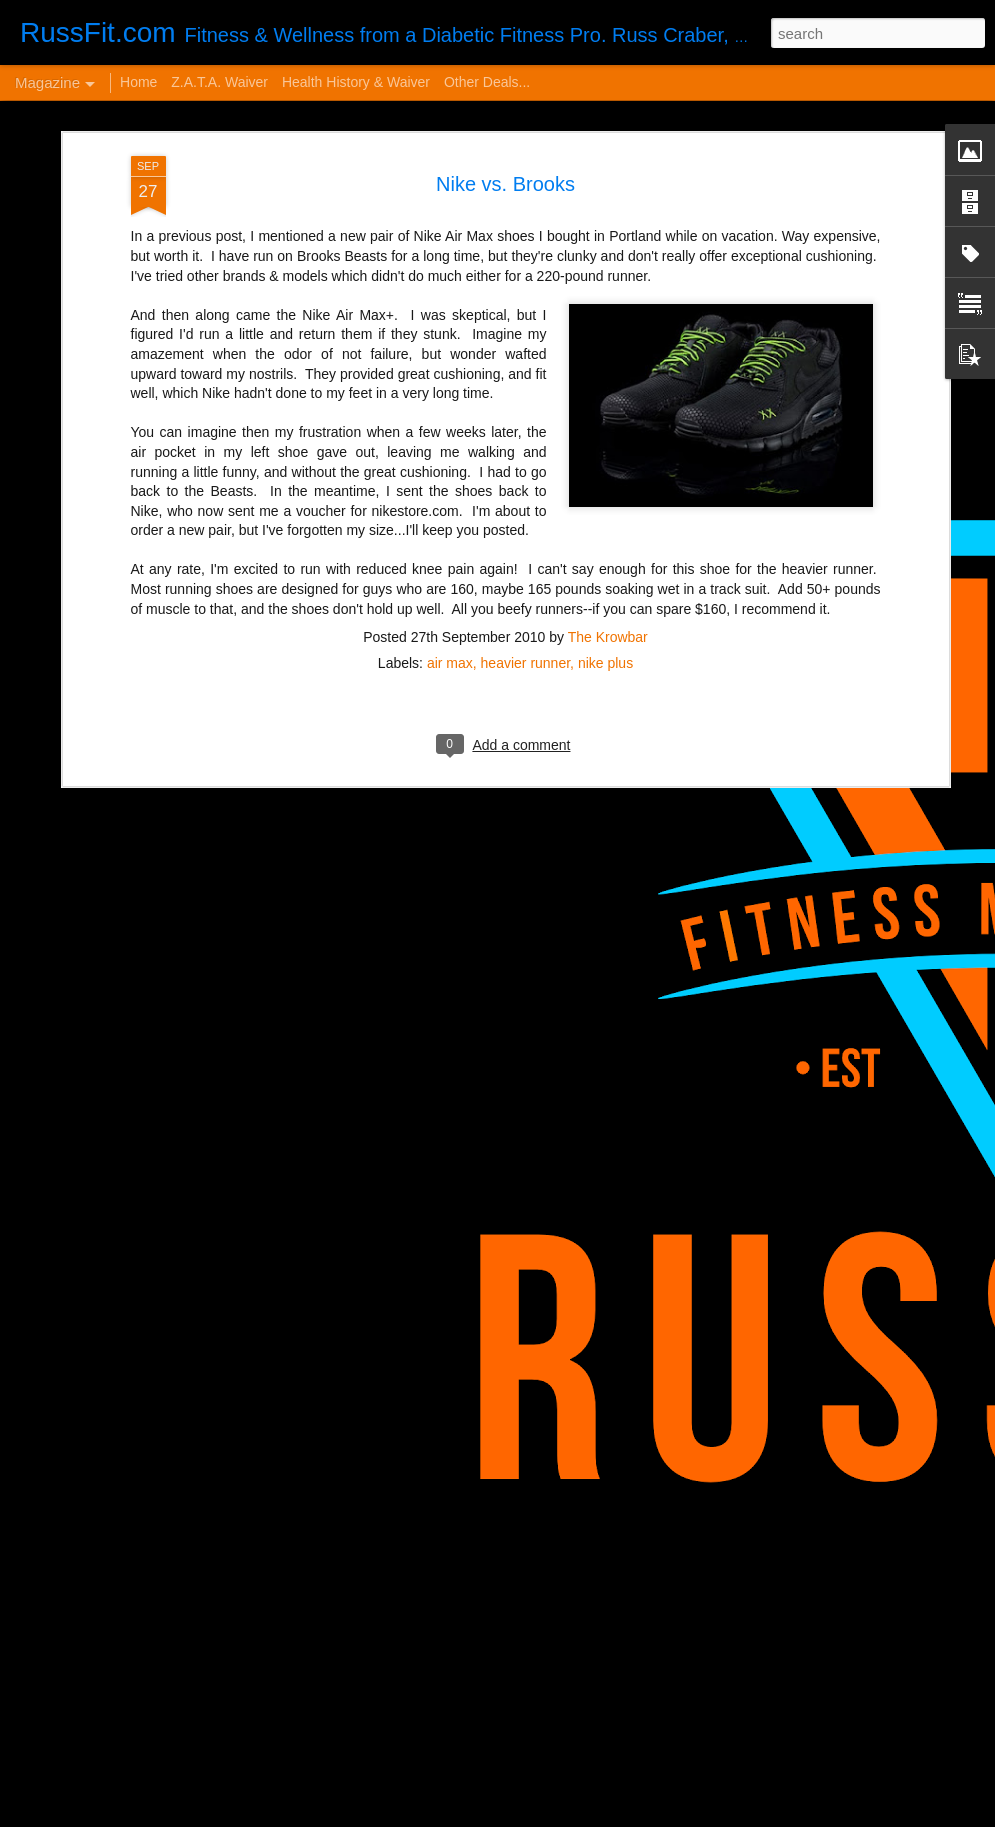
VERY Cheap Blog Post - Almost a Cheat (229, 1490)
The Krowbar (608, 406)
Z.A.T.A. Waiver (219, 82)
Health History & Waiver (356, 82)
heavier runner (526, 432)
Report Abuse (685, 1816)
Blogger (627, 1816)
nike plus (605, 432)
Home (138, 82)
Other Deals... (487, 82)
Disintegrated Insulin (381, 1577)
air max (450, 432)
